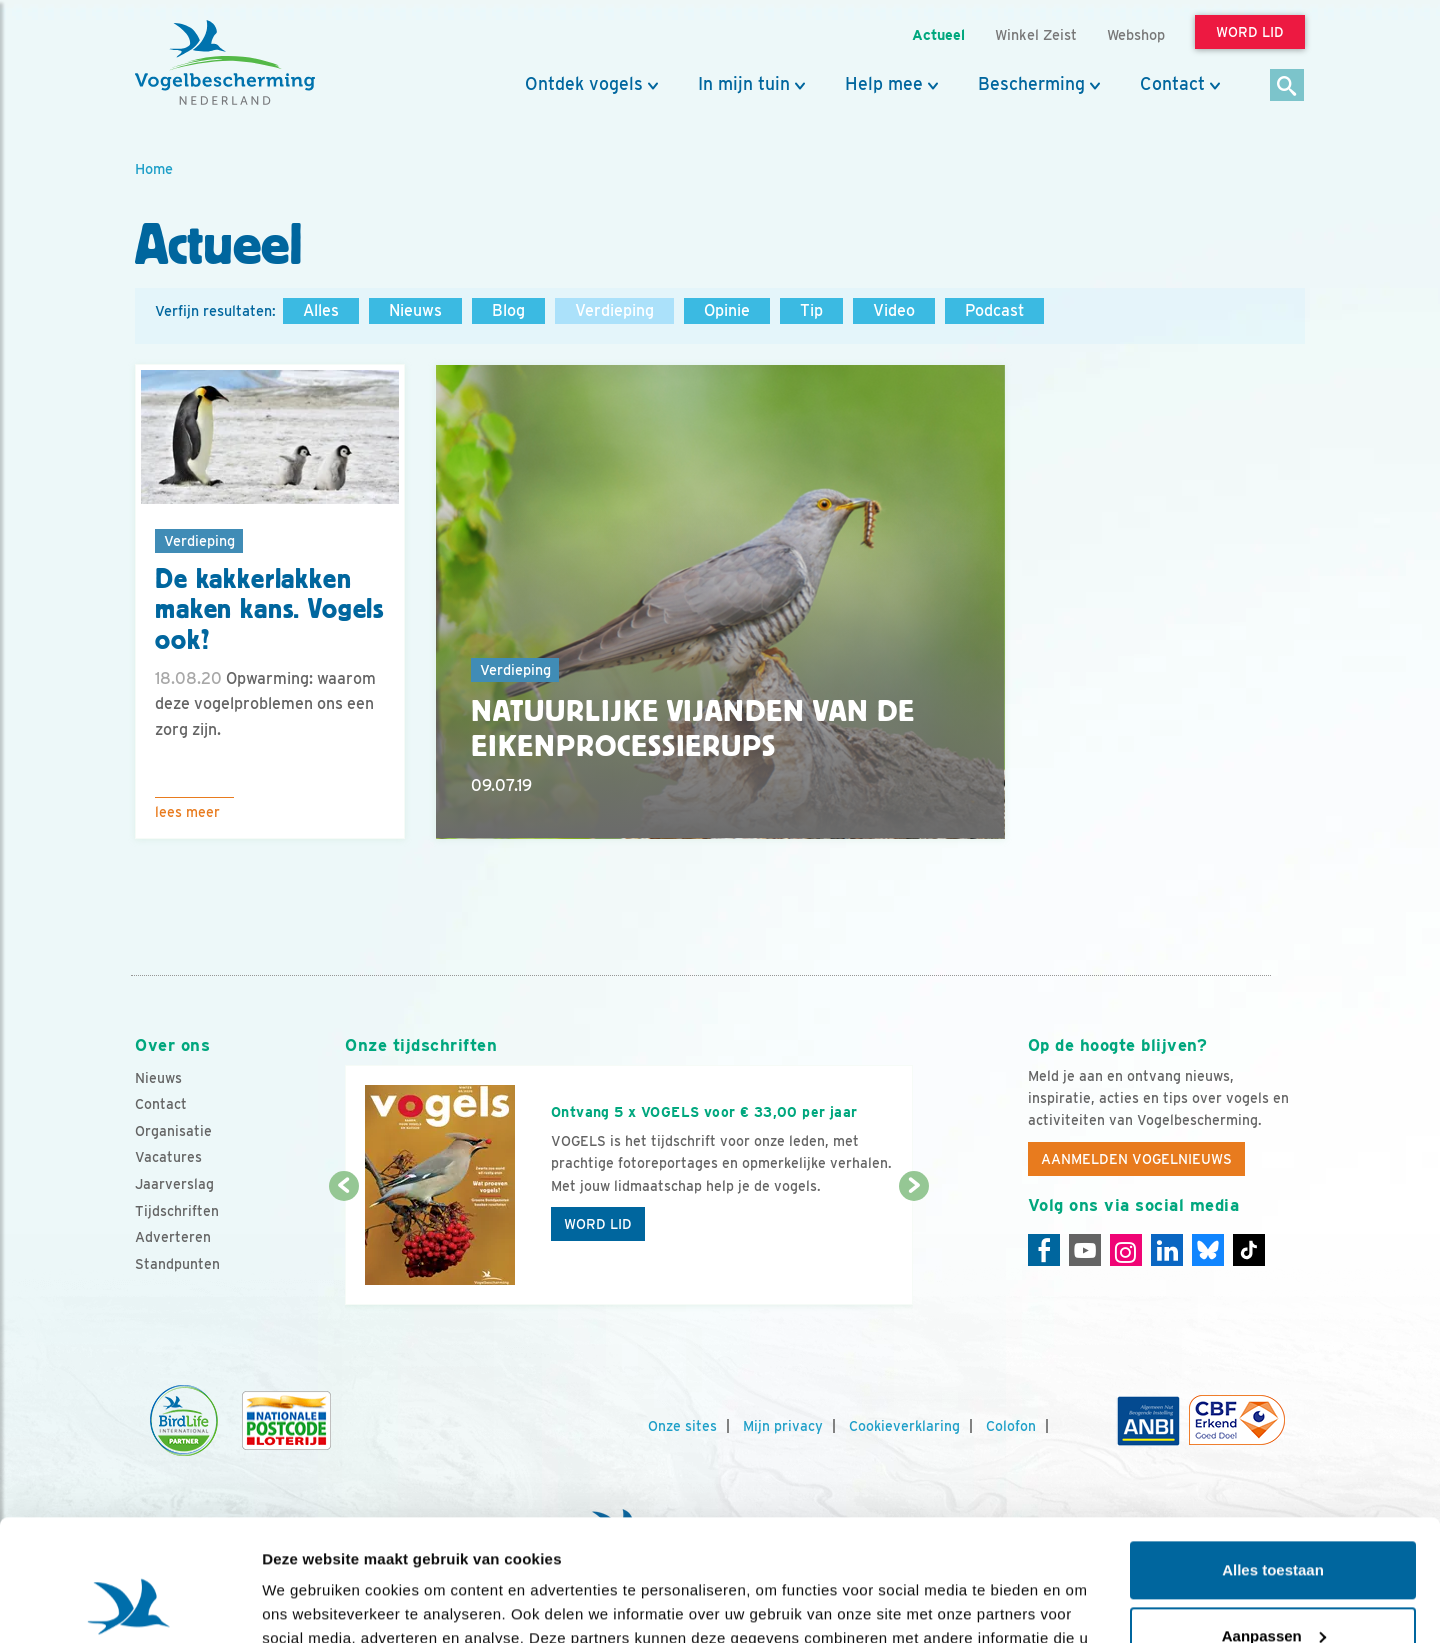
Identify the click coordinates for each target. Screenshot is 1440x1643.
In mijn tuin (744, 84)
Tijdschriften (177, 1211)
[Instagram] (1126, 1250)
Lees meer (187, 812)
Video (894, 310)
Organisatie (173, 1131)
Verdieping (614, 310)
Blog (508, 310)
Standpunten (177, 1264)
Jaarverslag (174, 1184)
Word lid (598, 1224)
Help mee (884, 84)
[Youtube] (1085, 1250)
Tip (811, 310)
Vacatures (168, 1157)
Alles (321, 310)
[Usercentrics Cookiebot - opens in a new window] (129, 1604)
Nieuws (415, 310)
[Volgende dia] (913, 1247)
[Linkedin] (1167, 1250)
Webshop (1136, 34)
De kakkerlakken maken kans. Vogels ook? (269, 610)
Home (154, 168)
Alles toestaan (1273, 1456)
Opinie (727, 310)
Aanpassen (1274, 1521)
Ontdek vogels (584, 84)
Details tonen (309, 1603)
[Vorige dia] (343, 1247)
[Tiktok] (1249, 1250)
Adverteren (173, 1237)
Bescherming (1031, 84)
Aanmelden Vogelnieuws (1136, 1159)
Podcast (994, 310)
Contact (1172, 84)
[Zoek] (1287, 86)
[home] (225, 63)
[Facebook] (1044, 1250)
